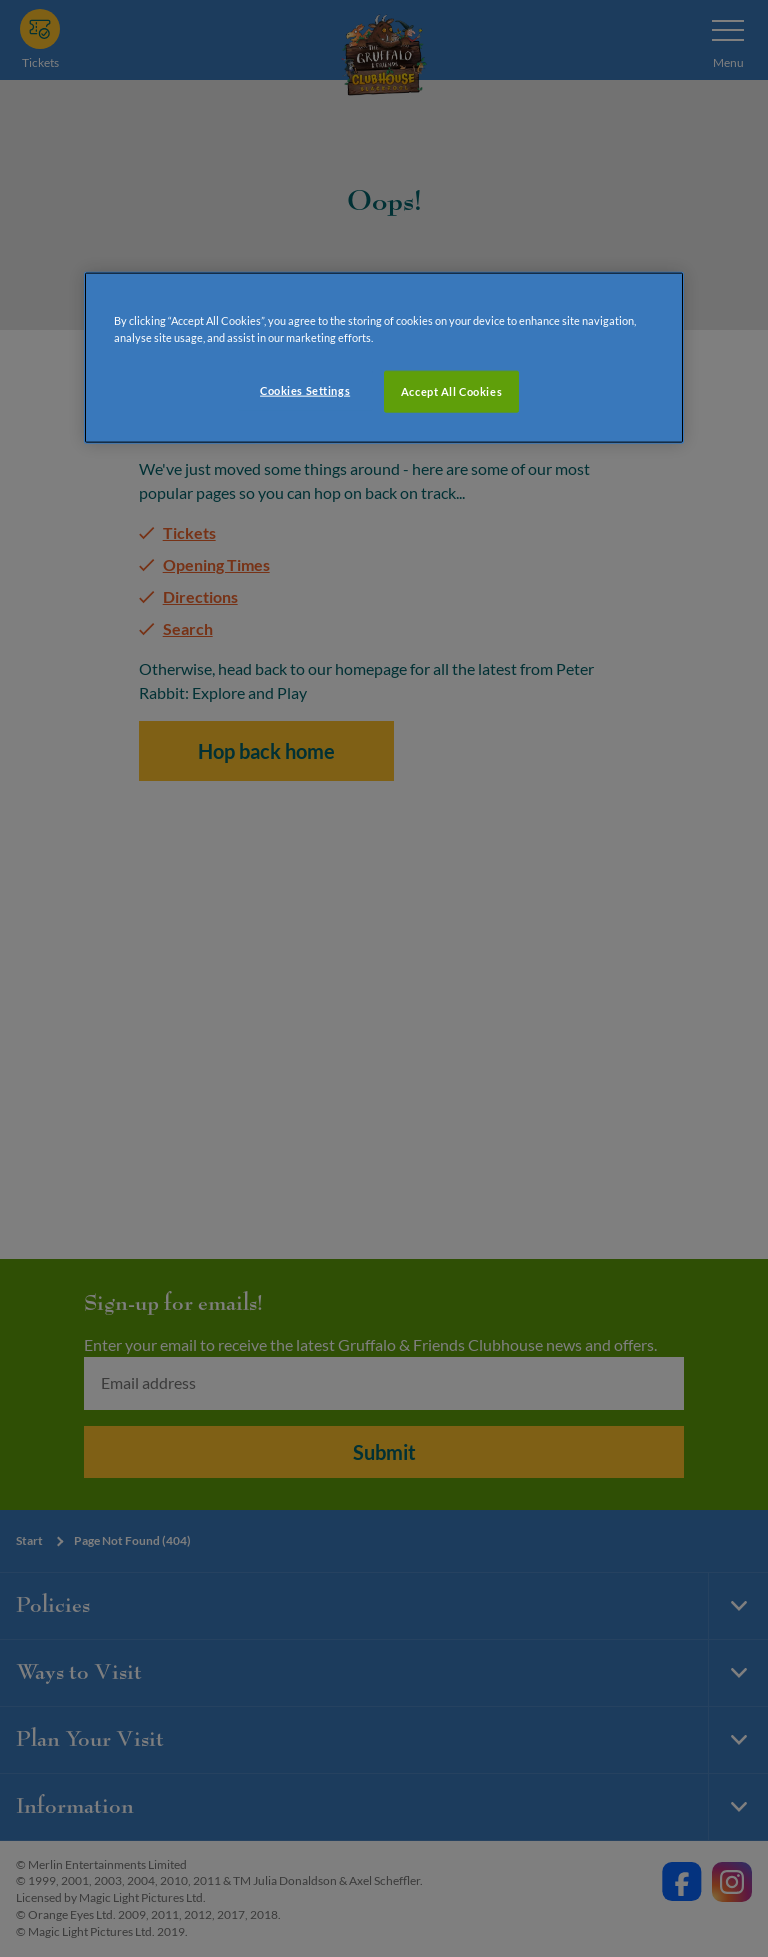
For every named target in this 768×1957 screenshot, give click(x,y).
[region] (384, 357)
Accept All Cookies (451, 390)
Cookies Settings (305, 389)
